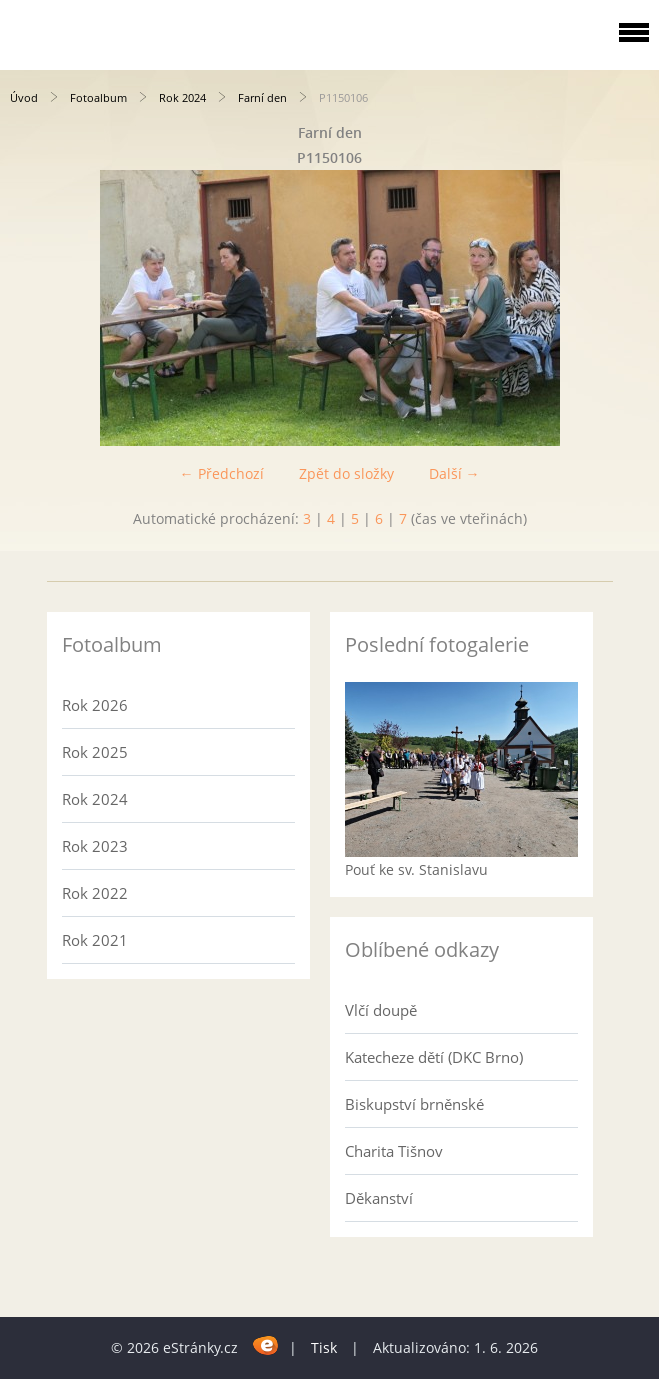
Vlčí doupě (381, 1010)
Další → (454, 473)
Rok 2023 (95, 846)
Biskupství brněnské (414, 1104)
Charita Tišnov (394, 1151)
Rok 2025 (95, 752)
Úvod (24, 97)
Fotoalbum (98, 97)
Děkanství (379, 1198)
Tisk (324, 1347)
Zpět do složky (346, 473)
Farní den (262, 97)
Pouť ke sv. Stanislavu (416, 869)
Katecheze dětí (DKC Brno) (434, 1057)
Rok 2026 (95, 705)
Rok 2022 (95, 893)
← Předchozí (222, 473)
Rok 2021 (95, 940)
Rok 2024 (182, 97)
